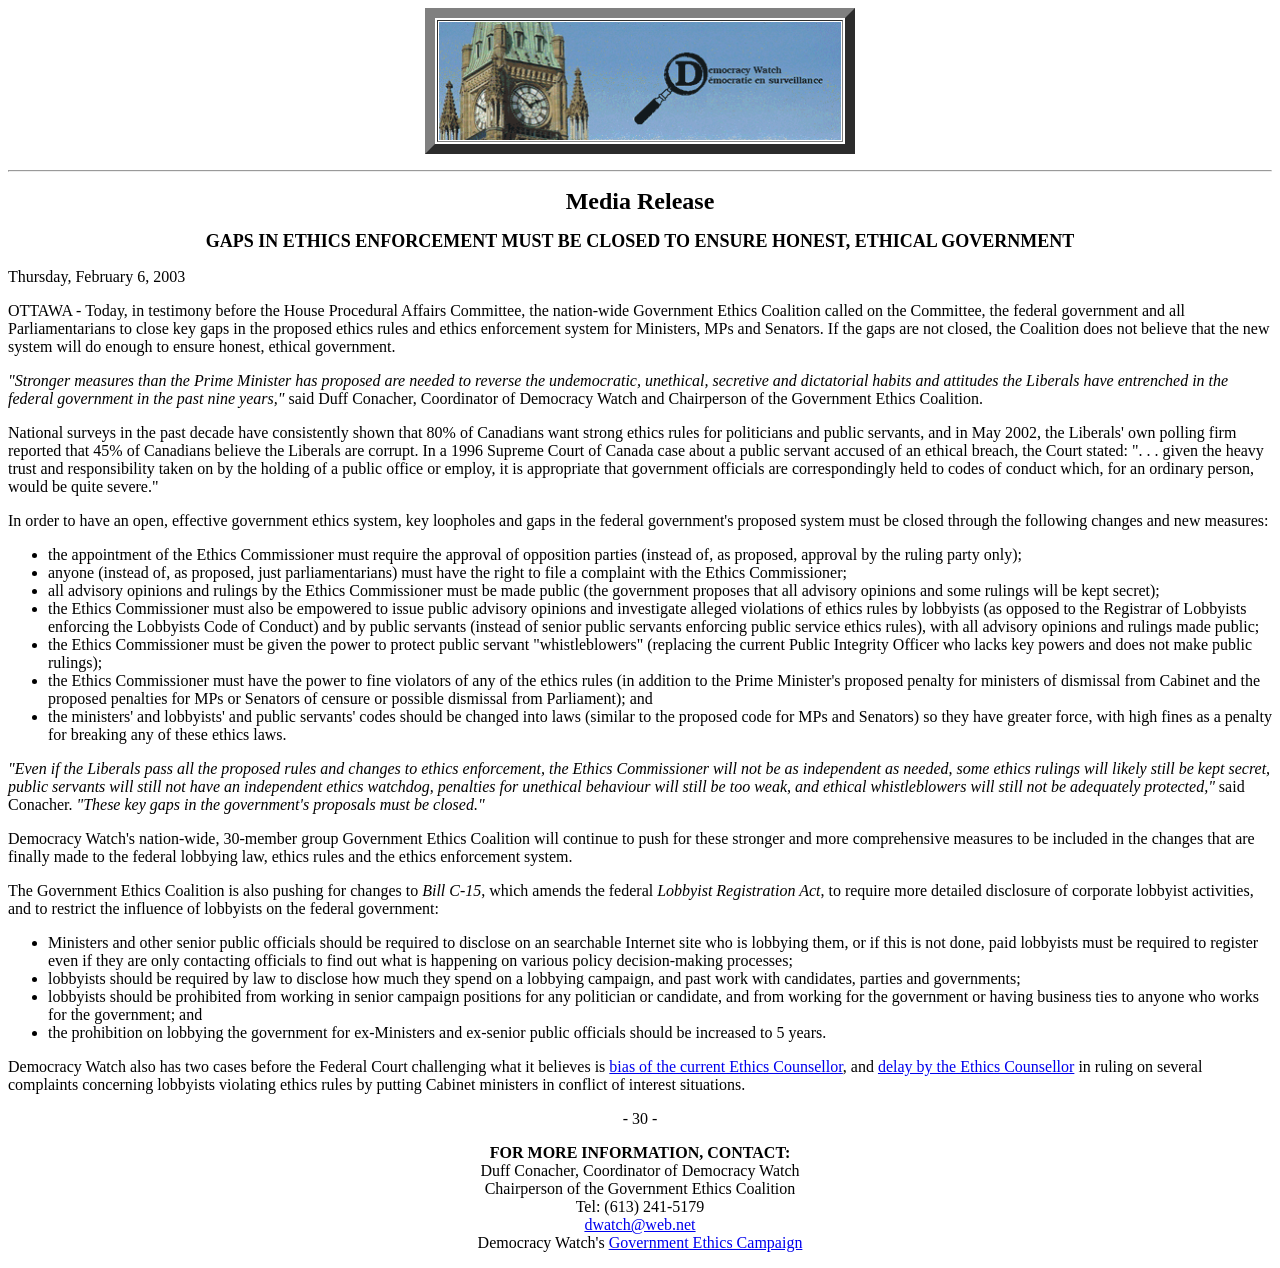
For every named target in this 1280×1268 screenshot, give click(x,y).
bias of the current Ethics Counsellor (726, 1066)
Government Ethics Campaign (706, 1242)
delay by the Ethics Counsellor (976, 1066)
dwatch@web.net (639, 1224)
